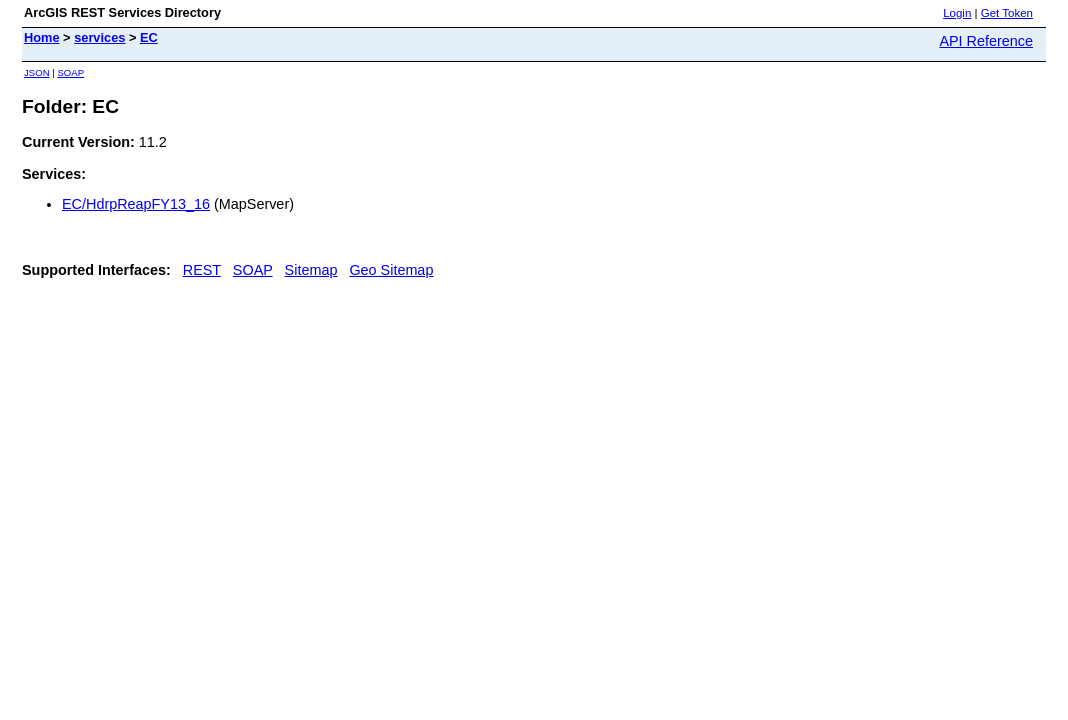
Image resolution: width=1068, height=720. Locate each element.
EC (149, 37)
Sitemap (311, 270)
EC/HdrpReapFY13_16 (136, 204)
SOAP (70, 72)
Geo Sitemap (391, 270)
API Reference (986, 41)
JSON (37, 72)
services (99, 37)
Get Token (1007, 13)
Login (957, 13)
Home (42, 37)
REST (202, 270)
